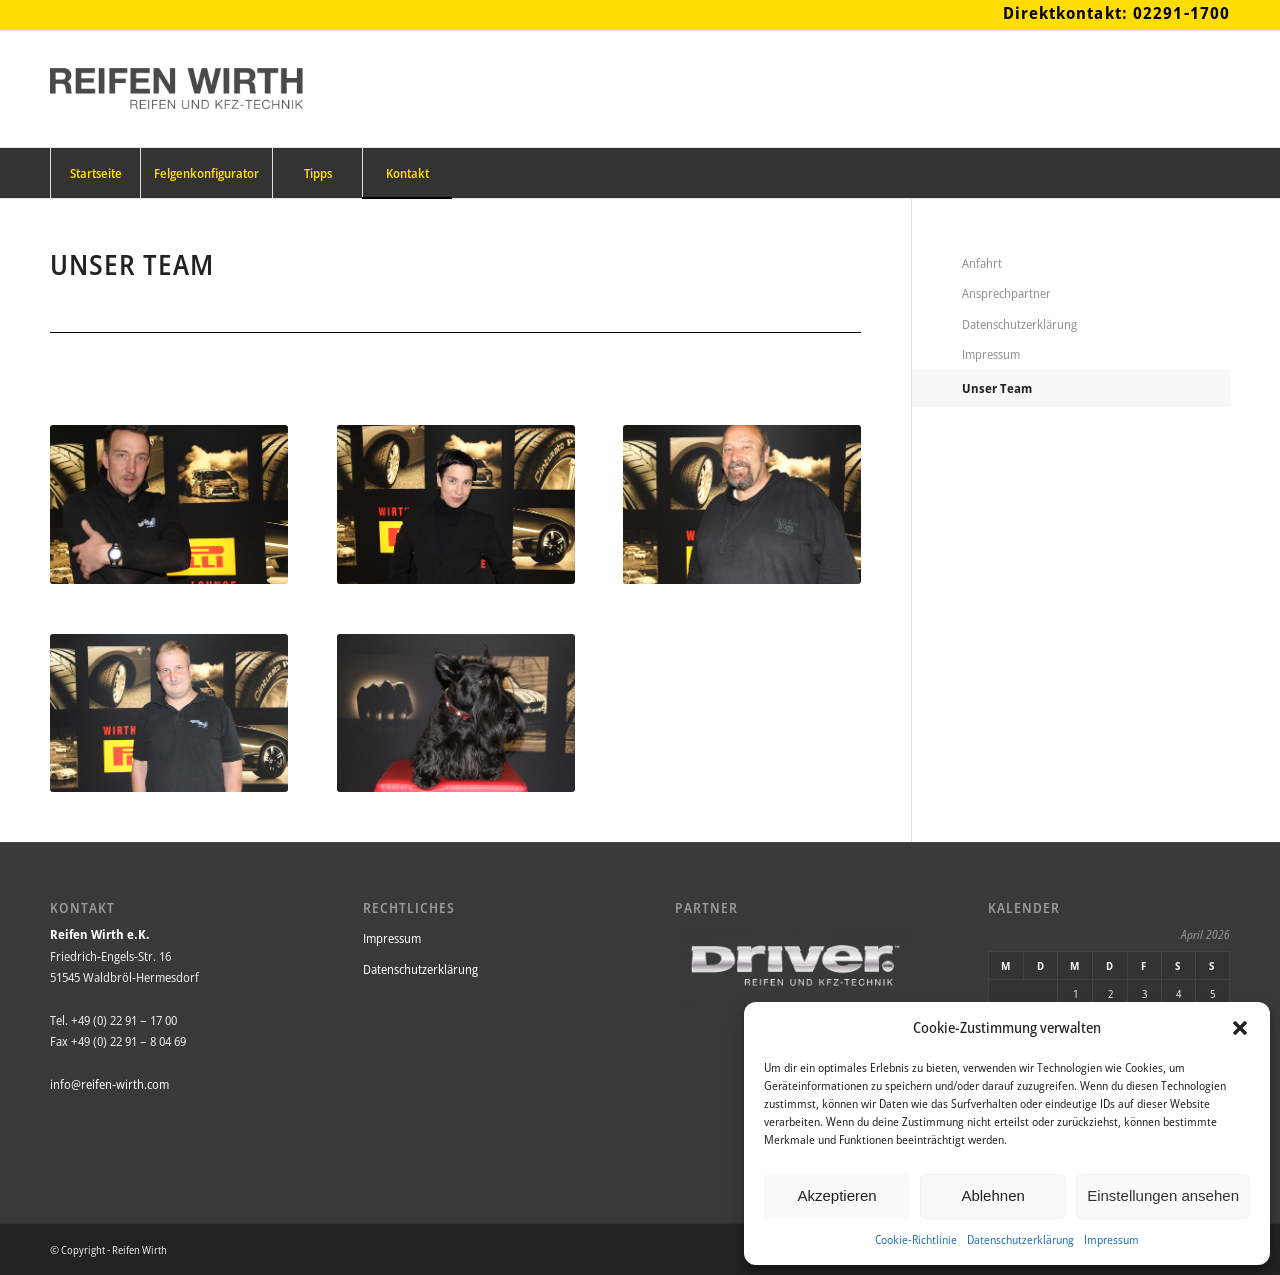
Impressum (1111, 1239)
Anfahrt (982, 263)
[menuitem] (95, 173)
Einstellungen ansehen (1163, 1195)
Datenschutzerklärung (1020, 1239)
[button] (1240, 1028)
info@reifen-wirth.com (109, 1084)
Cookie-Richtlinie (916, 1239)
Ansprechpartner (1006, 293)
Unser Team (997, 388)
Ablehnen (992, 1195)
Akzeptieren (836, 1195)
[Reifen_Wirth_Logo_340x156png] (176, 89)
